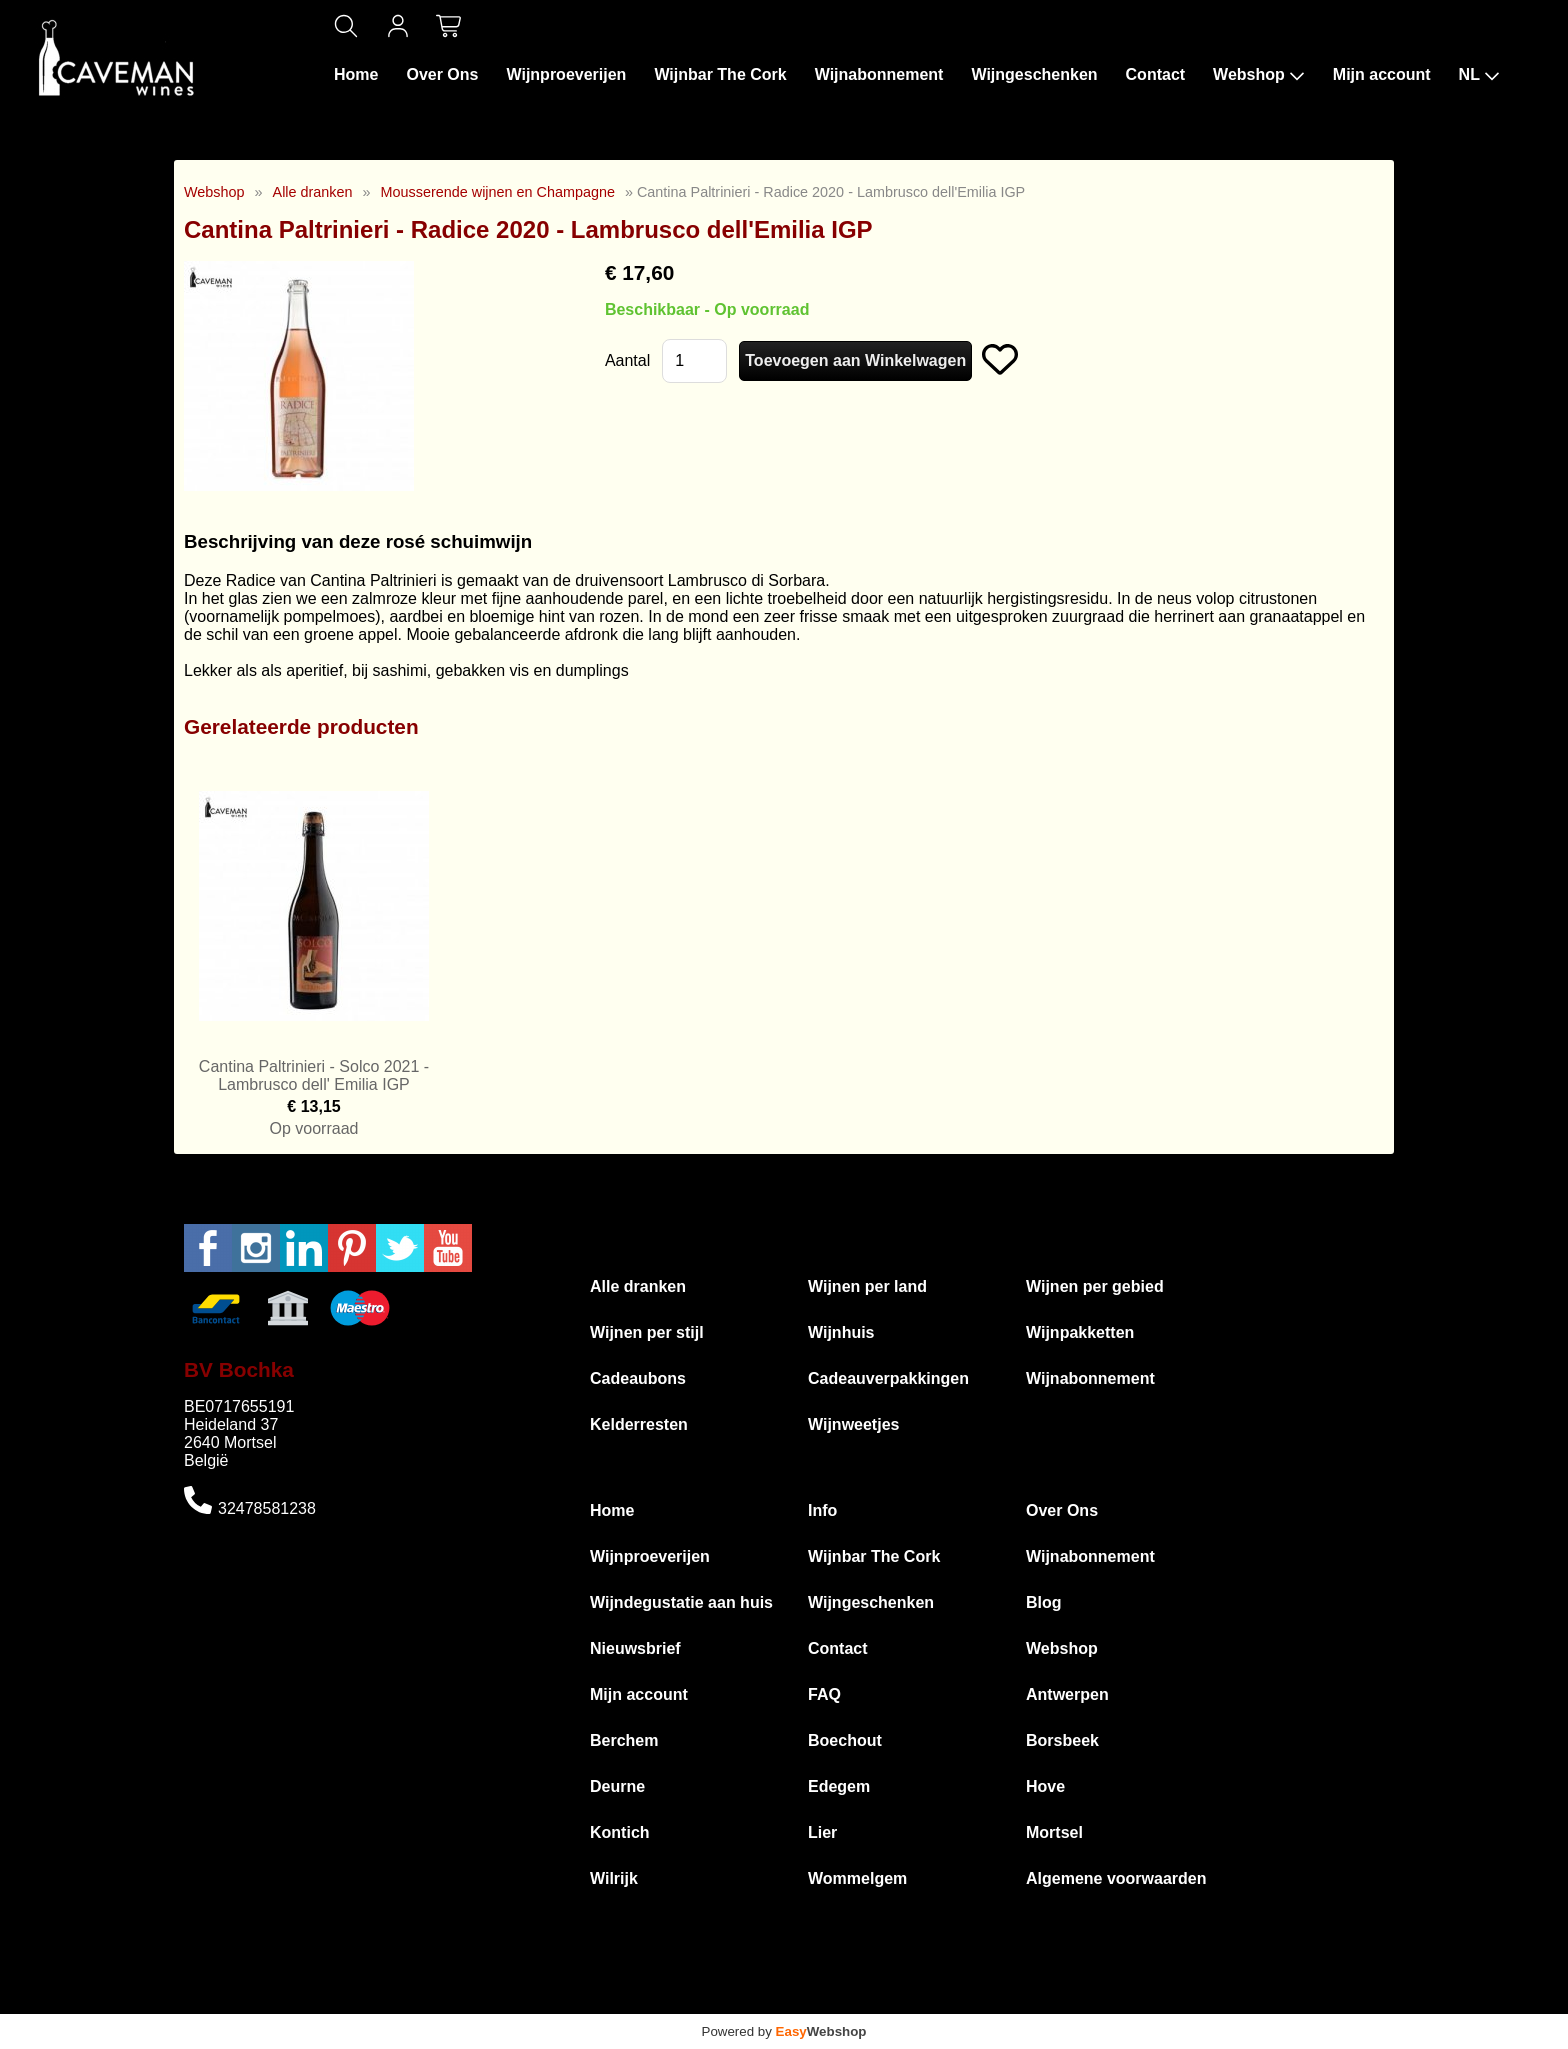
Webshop (1259, 75)
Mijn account (1382, 74)
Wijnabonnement (879, 74)
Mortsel (1054, 1832)
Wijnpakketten (1080, 1332)
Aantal (627, 360)
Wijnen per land (867, 1286)
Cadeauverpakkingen (888, 1378)
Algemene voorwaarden (1116, 1878)
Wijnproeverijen (566, 74)
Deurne (617, 1786)
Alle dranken (313, 192)
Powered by (784, 2031)
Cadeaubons (638, 1378)
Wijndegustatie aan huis (681, 1602)
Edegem (839, 1786)
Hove (1045, 1786)
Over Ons (442, 74)
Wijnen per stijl (647, 1332)
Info (822, 1510)
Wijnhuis (841, 1332)
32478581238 (267, 1508)
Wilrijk (614, 1878)
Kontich (620, 1832)
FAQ (824, 1694)
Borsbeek (1062, 1740)
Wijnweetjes (853, 1424)
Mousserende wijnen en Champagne (498, 192)
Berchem (624, 1740)
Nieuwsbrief (635, 1648)
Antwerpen (1067, 1694)
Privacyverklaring (987, 2004)
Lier (822, 1832)
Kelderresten (639, 1424)
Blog (1044, 1602)
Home (356, 74)
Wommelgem (857, 1878)
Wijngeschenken (1034, 74)
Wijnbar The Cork (720, 74)
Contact (1156, 74)
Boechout (845, 1740)
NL (1479, 75)
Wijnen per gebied (1095, 1286)
